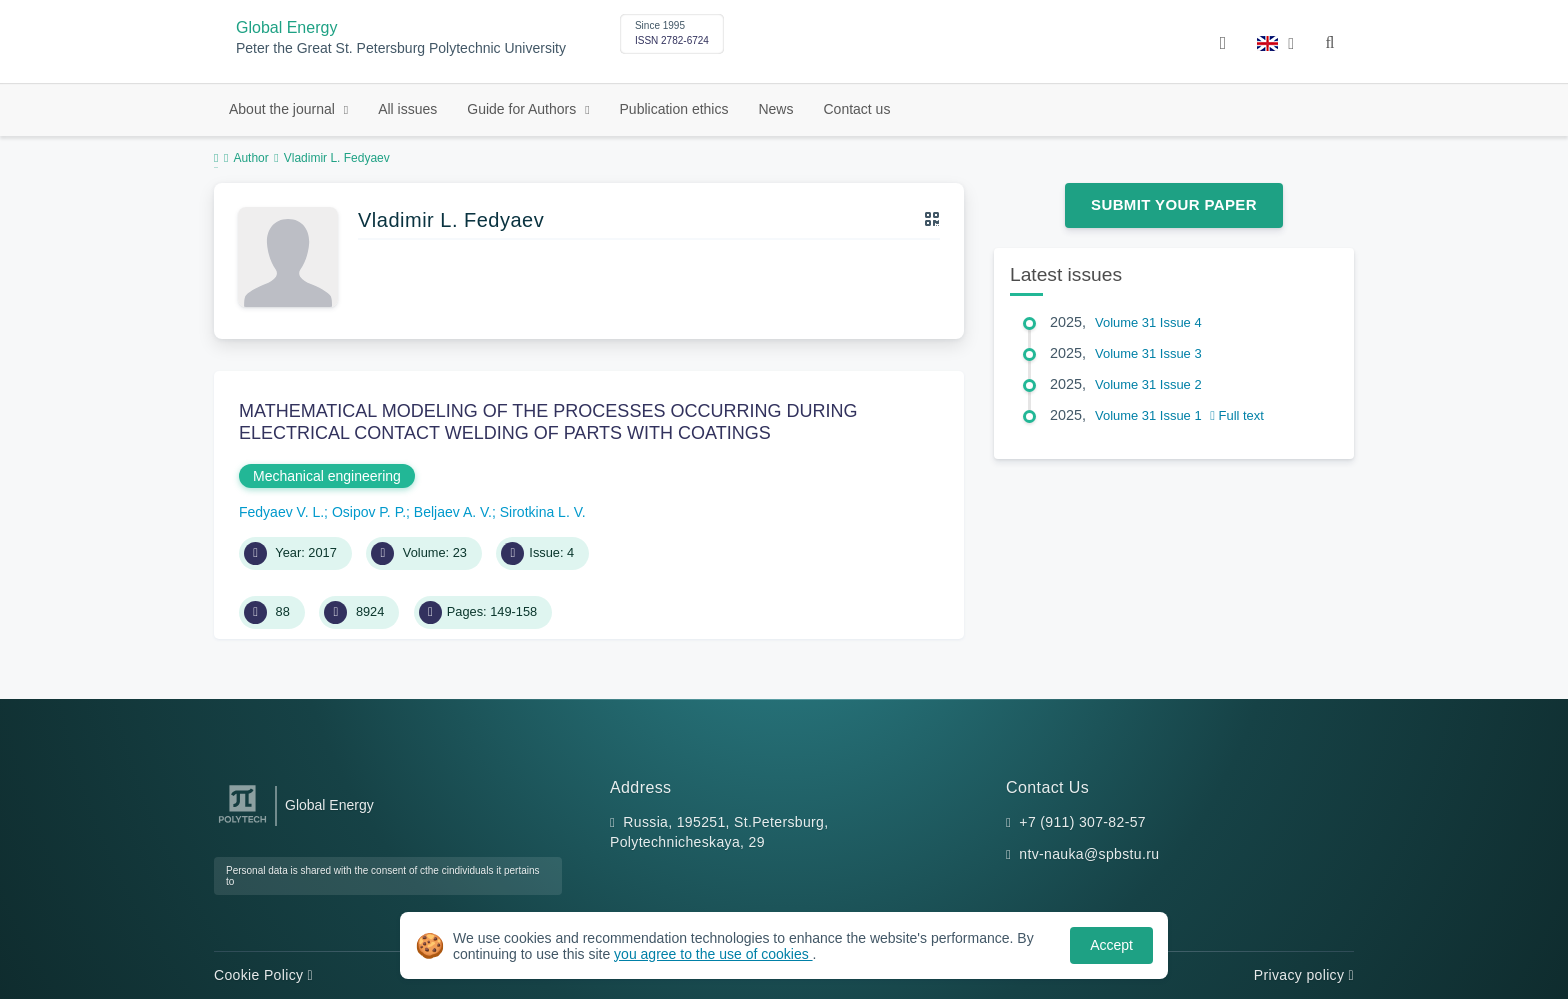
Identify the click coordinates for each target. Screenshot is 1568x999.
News (775, 109)
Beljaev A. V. (453, 512)
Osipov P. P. (369, 512)
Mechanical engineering (327, 476)
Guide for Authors (523, 109)
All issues (407, 109)
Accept (1111, 945)
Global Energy (286, 27)
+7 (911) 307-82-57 (1082, 822)
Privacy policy (1304, 975)
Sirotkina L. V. (543, 512)
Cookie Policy (263, 975)
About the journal (284, 109)
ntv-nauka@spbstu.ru (1089, 854)
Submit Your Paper (1174, 204)
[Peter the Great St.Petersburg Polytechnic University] (242, 823)
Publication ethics (674, 109)
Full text (1237, 415)
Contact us (856, 109)
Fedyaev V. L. (281, 512)
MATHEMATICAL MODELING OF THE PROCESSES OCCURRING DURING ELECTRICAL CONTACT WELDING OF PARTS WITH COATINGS (548, 422)
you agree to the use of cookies (713, 954)
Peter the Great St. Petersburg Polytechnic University (401, 48)
